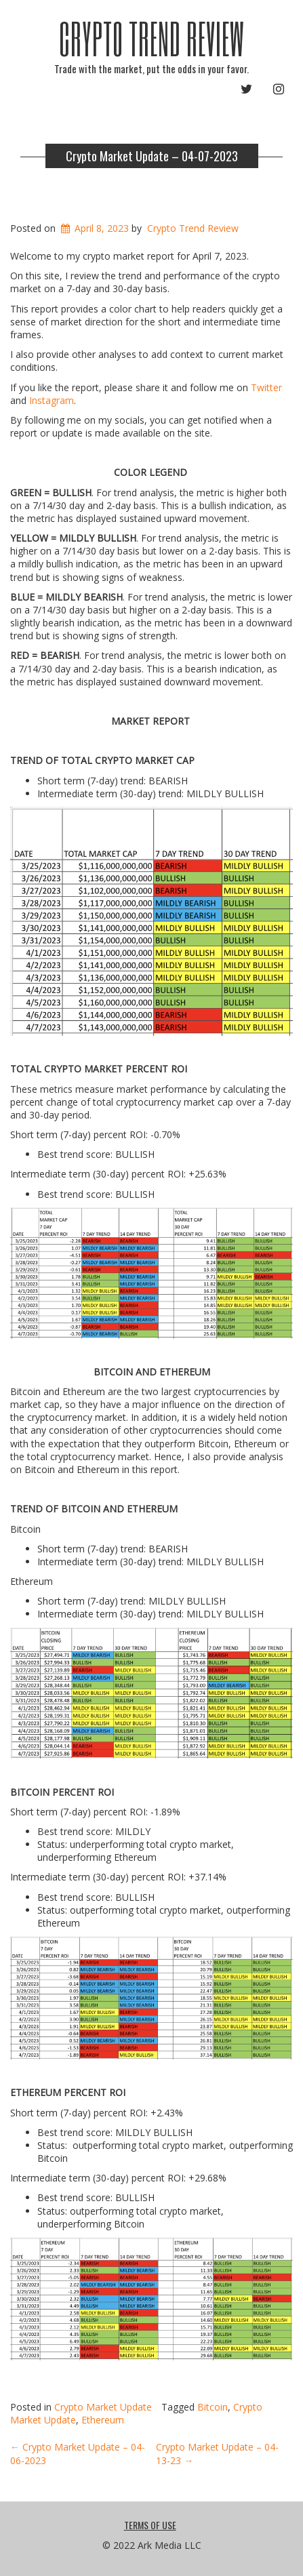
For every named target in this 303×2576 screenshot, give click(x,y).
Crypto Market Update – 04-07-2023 (152, 156)
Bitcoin (212, 2406)
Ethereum (102, 2419)
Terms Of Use (150, 2525)
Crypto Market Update (103, 2406)
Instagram (51, 400)
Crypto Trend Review (152, 38)
